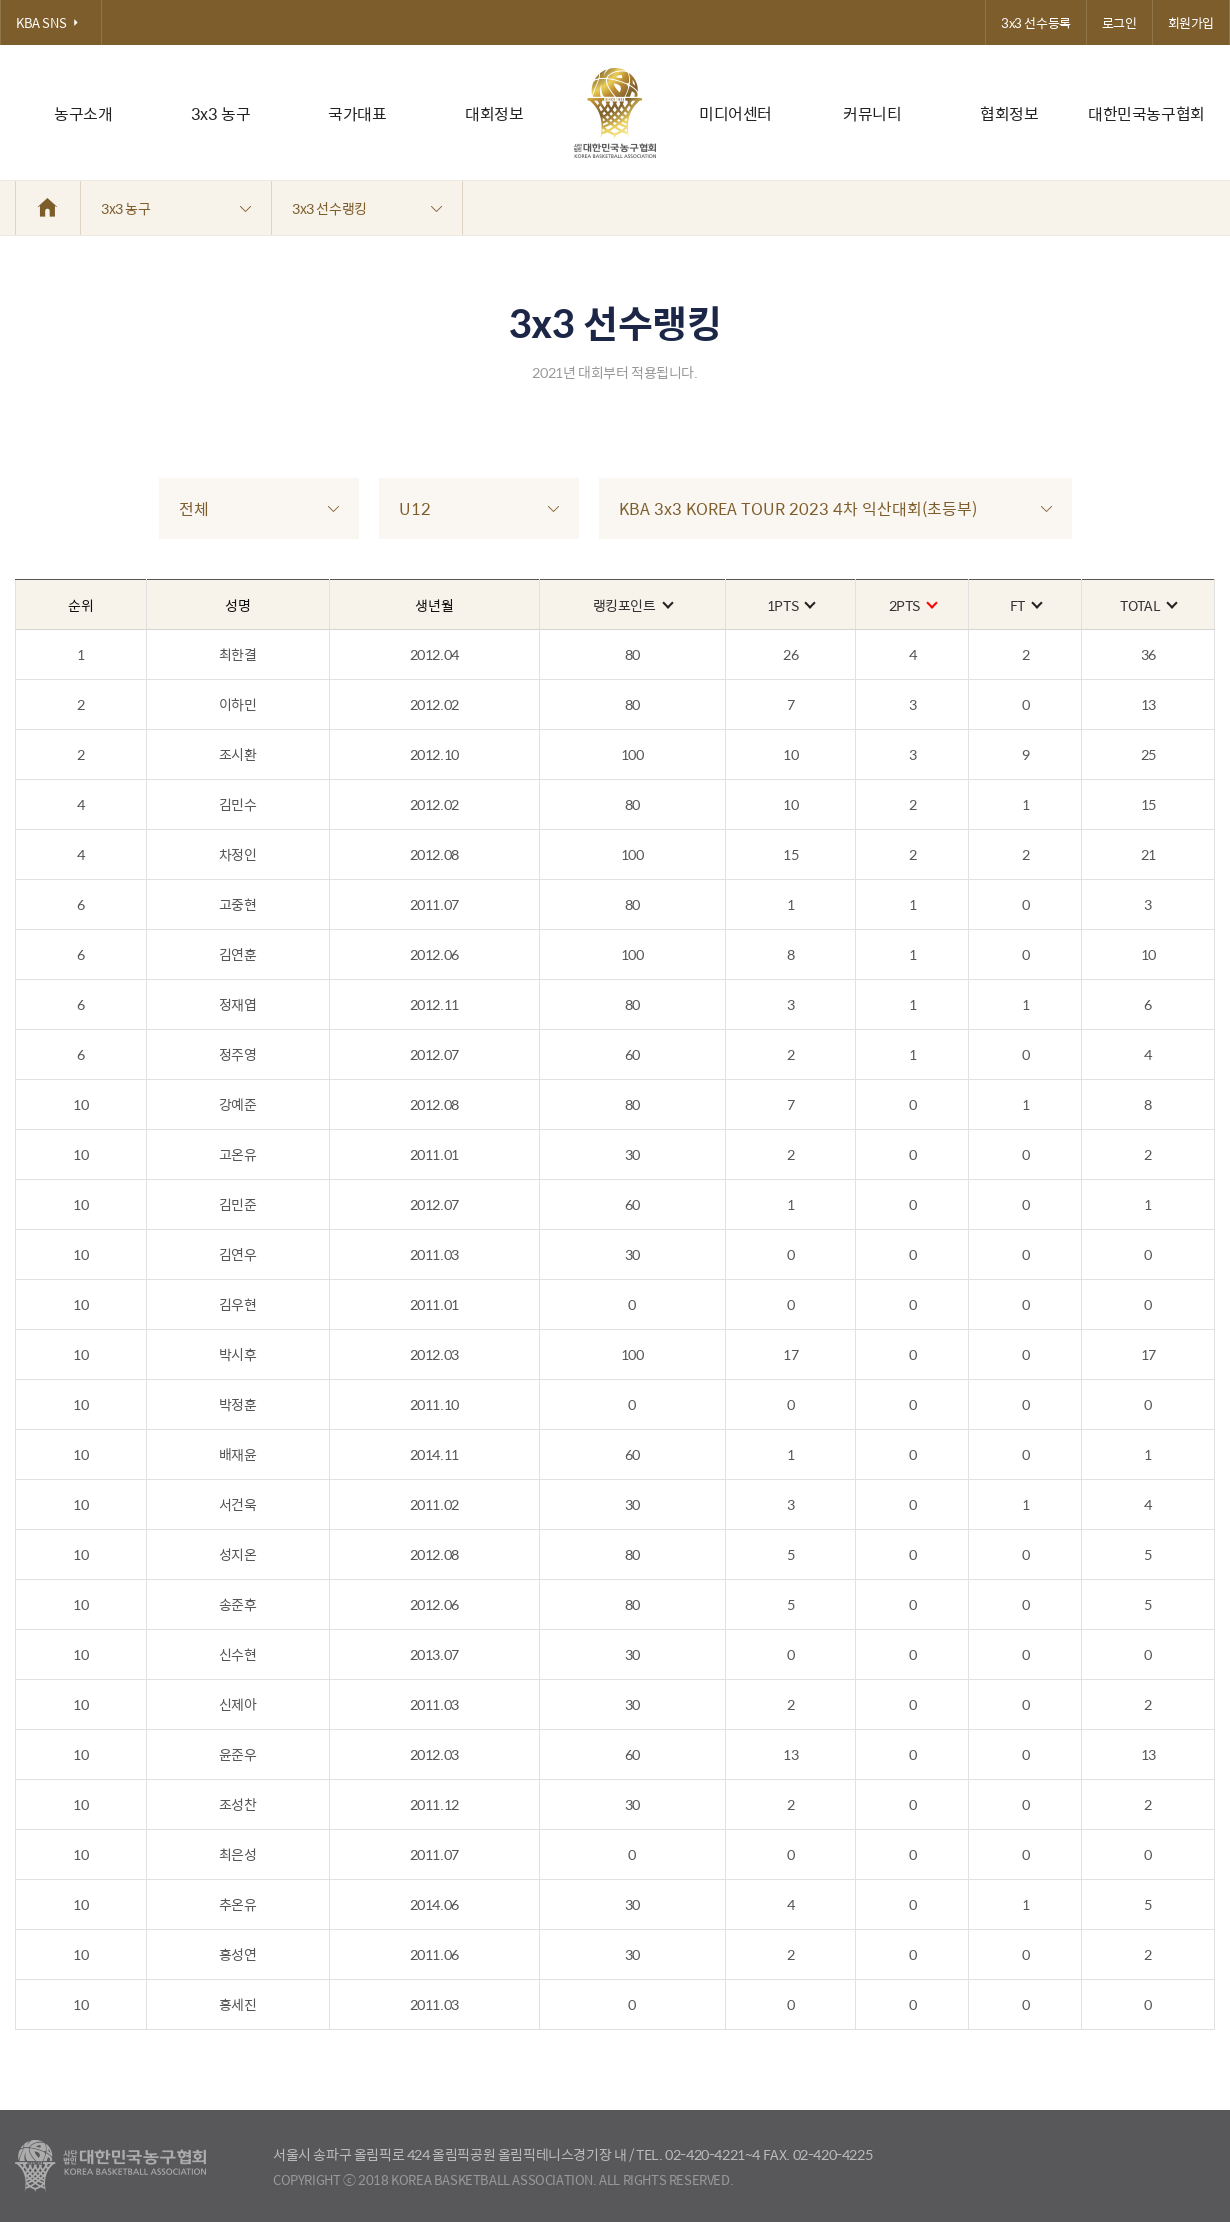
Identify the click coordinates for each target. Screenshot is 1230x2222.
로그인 (1119, 22)
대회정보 (494, 113)
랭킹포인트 (632, 605)
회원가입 (1191, 22)
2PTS (912, 605)
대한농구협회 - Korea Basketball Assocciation (110, 2166)
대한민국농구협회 (1146, 113)
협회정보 (1009, 113)
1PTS (790, 605)
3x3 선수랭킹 (367, 208)
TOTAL (1148, 605)
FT (1025, 605)
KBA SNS (51, 22)
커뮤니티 (872, 113)
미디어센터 (735, 113)
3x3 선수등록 (1036, 22)
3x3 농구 (221, 113)
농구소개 (83, 113)
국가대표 (357, 113)
